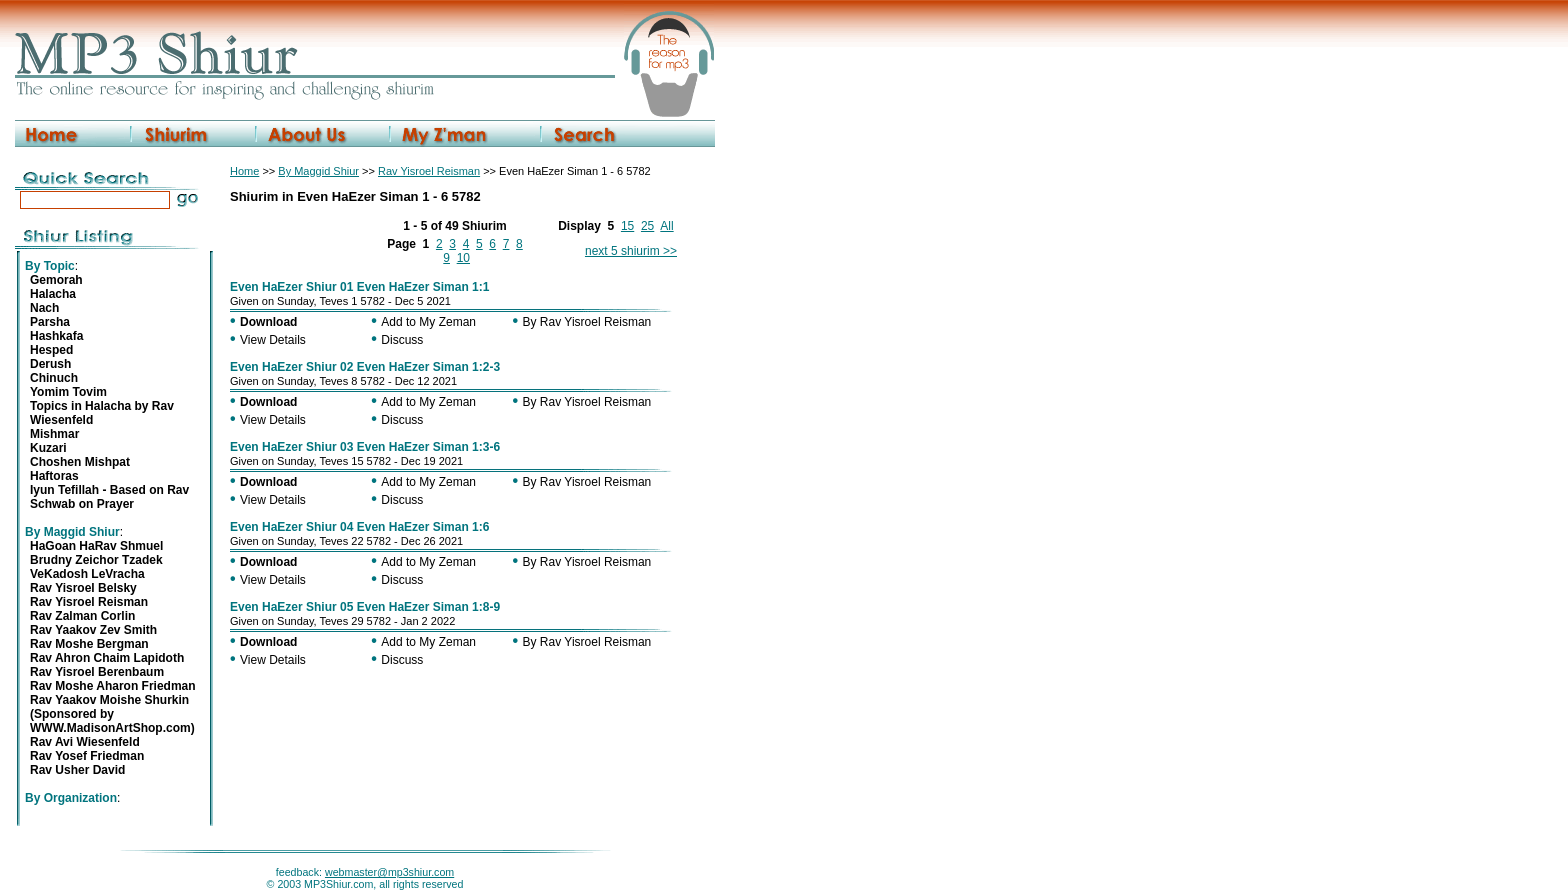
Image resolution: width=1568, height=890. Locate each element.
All (666, 226)
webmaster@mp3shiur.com (389, 872)
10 (463, 258)
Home (244, 171)
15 (627, 226)
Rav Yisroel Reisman (429, 171)
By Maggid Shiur (318, 171)
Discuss (402, 340)
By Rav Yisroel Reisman (587, 322)
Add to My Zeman (428, 322)
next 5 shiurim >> (631, 251)
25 (647, 226)
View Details (273, 340)
